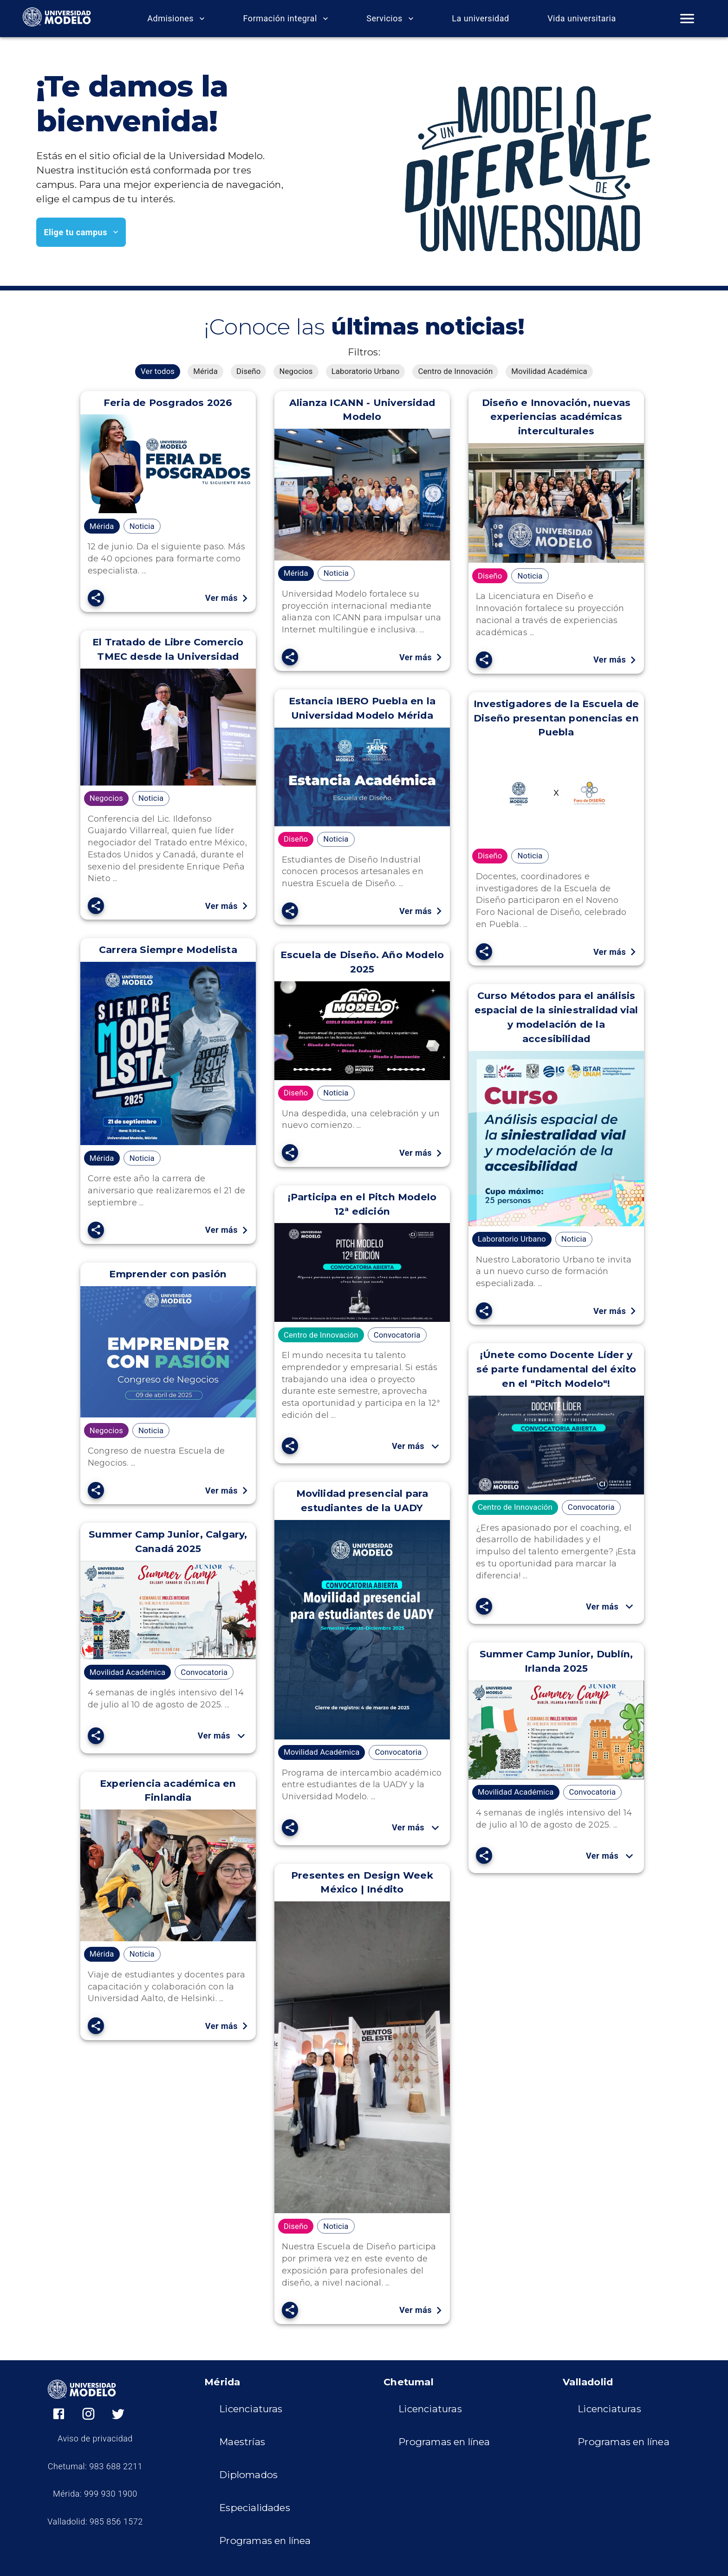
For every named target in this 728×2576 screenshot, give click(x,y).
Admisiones (176, 18)
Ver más (227, 598)
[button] (157, 371)
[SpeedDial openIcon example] (96, 598)
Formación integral (286, 18)
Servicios (390, 18)
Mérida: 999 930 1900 (95, 2494)
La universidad (480, 18)
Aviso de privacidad (95, 2438)
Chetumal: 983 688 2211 (95, 2466)
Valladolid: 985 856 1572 (95, 2522)
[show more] (435, 1446)
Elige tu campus (81, 232)
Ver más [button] (417, 1446)
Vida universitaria (582, 18)
